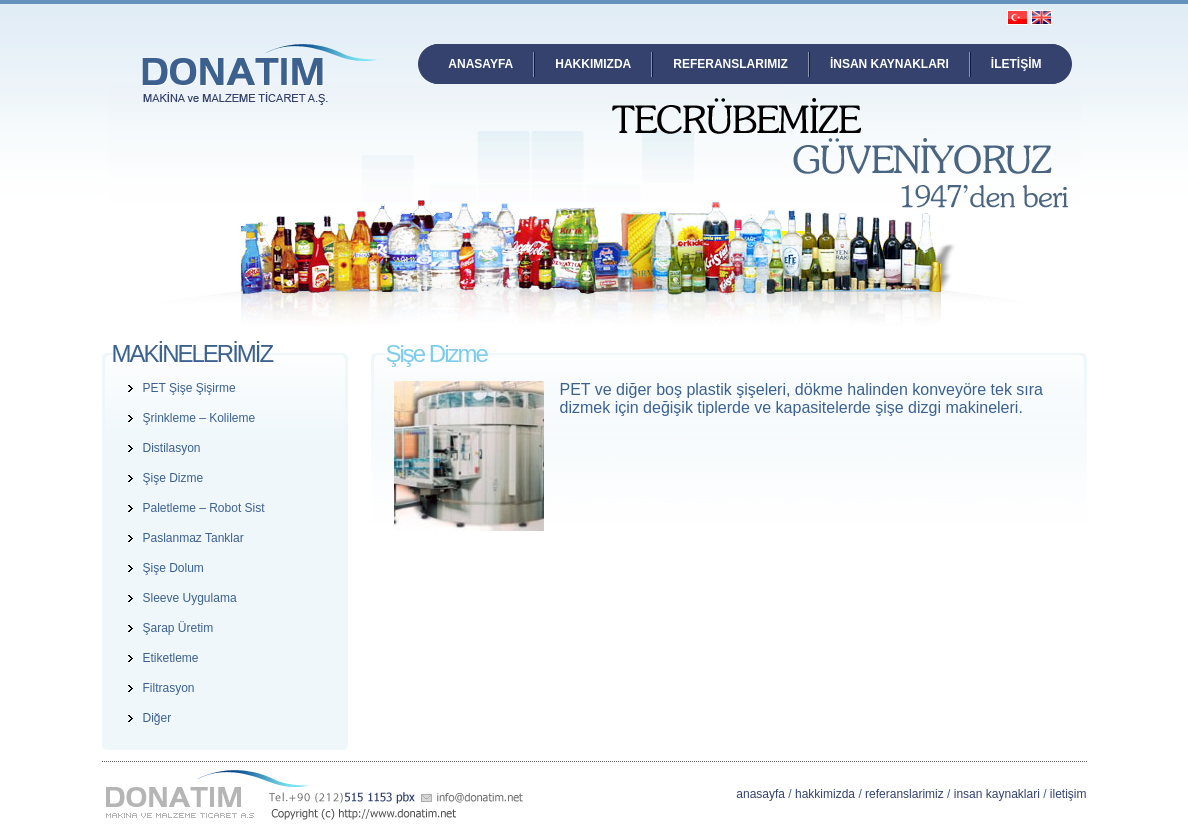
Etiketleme (171, 658)
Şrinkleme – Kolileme (199, 418)
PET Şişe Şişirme (189, 388)
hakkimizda (825, 794)
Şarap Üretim (178, 628)
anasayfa (760, 794)
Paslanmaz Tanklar (193, 538)
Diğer (157, 718)
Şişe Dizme (173, 478)
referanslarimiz (904, 794)
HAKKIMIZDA (593, 64)
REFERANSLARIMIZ (730, 64)
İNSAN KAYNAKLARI (889, 64)
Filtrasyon (169, 688)
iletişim (1068, 794)
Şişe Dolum (173, 568)
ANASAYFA (480, 64)
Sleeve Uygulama (190, 598)
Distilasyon (172, 448)
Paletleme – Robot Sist (204, 508)
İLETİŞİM (1016, 64)
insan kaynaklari (997, 794)
